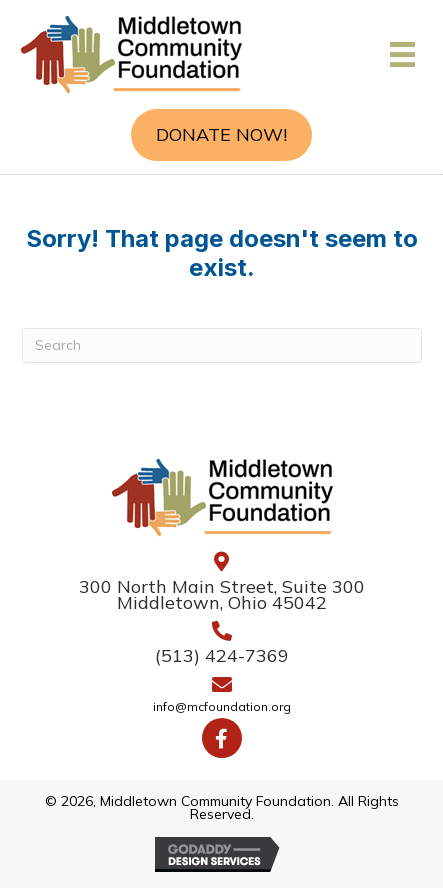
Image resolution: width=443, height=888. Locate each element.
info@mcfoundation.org (222, 707)
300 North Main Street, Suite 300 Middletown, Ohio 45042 (222, 595)
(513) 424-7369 (222, 656)
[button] (221, 135)
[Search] (222, 345)
